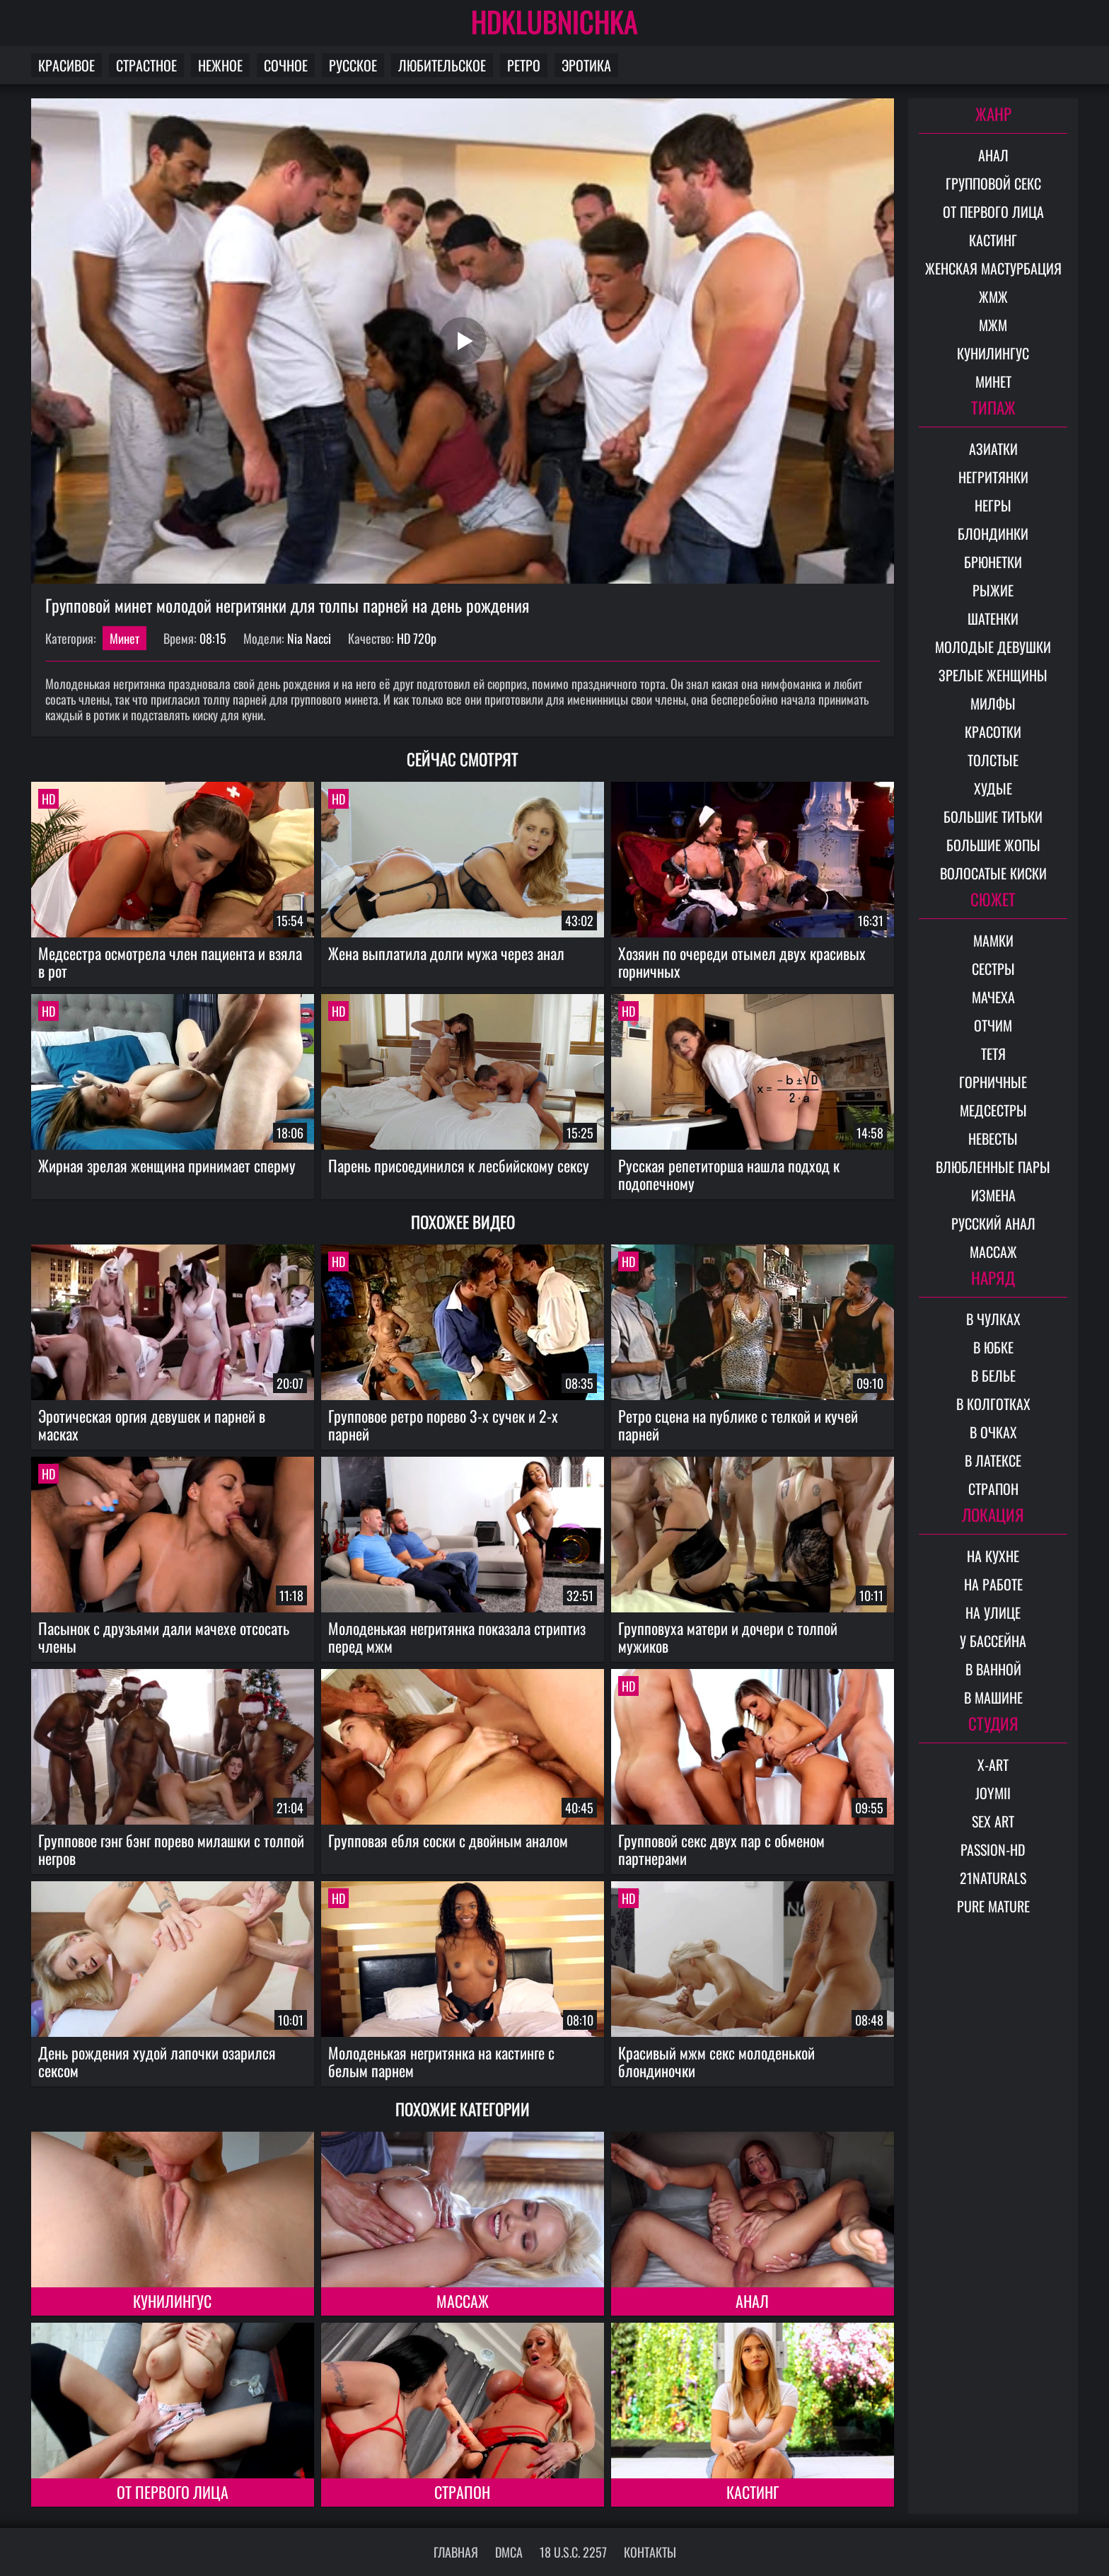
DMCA (509, 2552)
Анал (752, 2300)
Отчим (993, 1025)
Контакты (650, 2552)
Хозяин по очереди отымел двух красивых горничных (742, 962)
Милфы (993, 703)
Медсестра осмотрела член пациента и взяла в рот (170, 962)
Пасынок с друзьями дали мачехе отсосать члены (163, 1637)
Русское (353, 65)
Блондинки (993, 533)
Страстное (146, 65)
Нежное (220, 65)
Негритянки (993, 476)
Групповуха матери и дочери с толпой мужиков (727, 1637)
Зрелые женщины (993, 675)
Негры (993, 505)
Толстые (993, 759)
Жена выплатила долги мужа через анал (446, 953)
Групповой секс (993, 183)
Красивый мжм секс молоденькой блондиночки (716, 2061)
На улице (993, 1612)
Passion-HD (993, 1849)
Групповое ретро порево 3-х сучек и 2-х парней (443, 1424)
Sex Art (993, 1821)
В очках (993, 1432)
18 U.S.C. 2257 (573, 2552)
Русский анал (993, 1223)
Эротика (586, 65)
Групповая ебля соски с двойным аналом (448, 1840)
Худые (993, 788)
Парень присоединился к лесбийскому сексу (458, 1165)
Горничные (993, 1081)
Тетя (993, 1053)
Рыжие (993, 590)
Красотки (993, 731)
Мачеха (993, 996)
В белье (993, 1375)
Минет (124, 638)
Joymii (993, 1792)
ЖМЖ (993, 296)
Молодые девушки (993, 646)
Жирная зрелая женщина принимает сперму (167, 1165)
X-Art (993, 1764)
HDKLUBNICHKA (554, 21)
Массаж (462, 2300)
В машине (993, 1697)
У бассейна (993, 1640)
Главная (456, 2552)
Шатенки (993, 618)
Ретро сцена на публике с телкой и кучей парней (738, 1424)
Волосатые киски (993, 873)
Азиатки (993, 448)
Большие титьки (993, 816)
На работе (993, 1584)
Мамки (993, 940)
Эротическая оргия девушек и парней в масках (151, 1424)
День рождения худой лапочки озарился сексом (157, 2061)
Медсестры (993, 1110)
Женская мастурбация (993, 268)
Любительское (442, 65)
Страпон (462, 2491)
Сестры (993, 968)
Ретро (523, 65)
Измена (993, 1195)
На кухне (993, 1555)
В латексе (993, 1460)
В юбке (993, 1347)
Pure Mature (993, 1906)
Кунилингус (172, 2300)
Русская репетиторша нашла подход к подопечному (729, 1174)
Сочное (286, 65)
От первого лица (172, 2491)
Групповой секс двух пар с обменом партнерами (721, 1849)
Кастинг (752, 2491)
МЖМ (993, 324)
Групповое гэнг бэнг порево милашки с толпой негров (171, 1849)
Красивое (66, 65)
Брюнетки (993, 561)
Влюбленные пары (993, 1166)
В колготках (993, 1403)
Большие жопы (993, 844)
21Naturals (993, 1877)
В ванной (993, 1669)
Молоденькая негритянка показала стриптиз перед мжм (457, 1637)
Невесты (993, 1138)
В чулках (993, 1318)
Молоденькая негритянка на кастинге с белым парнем (441, 2061)
